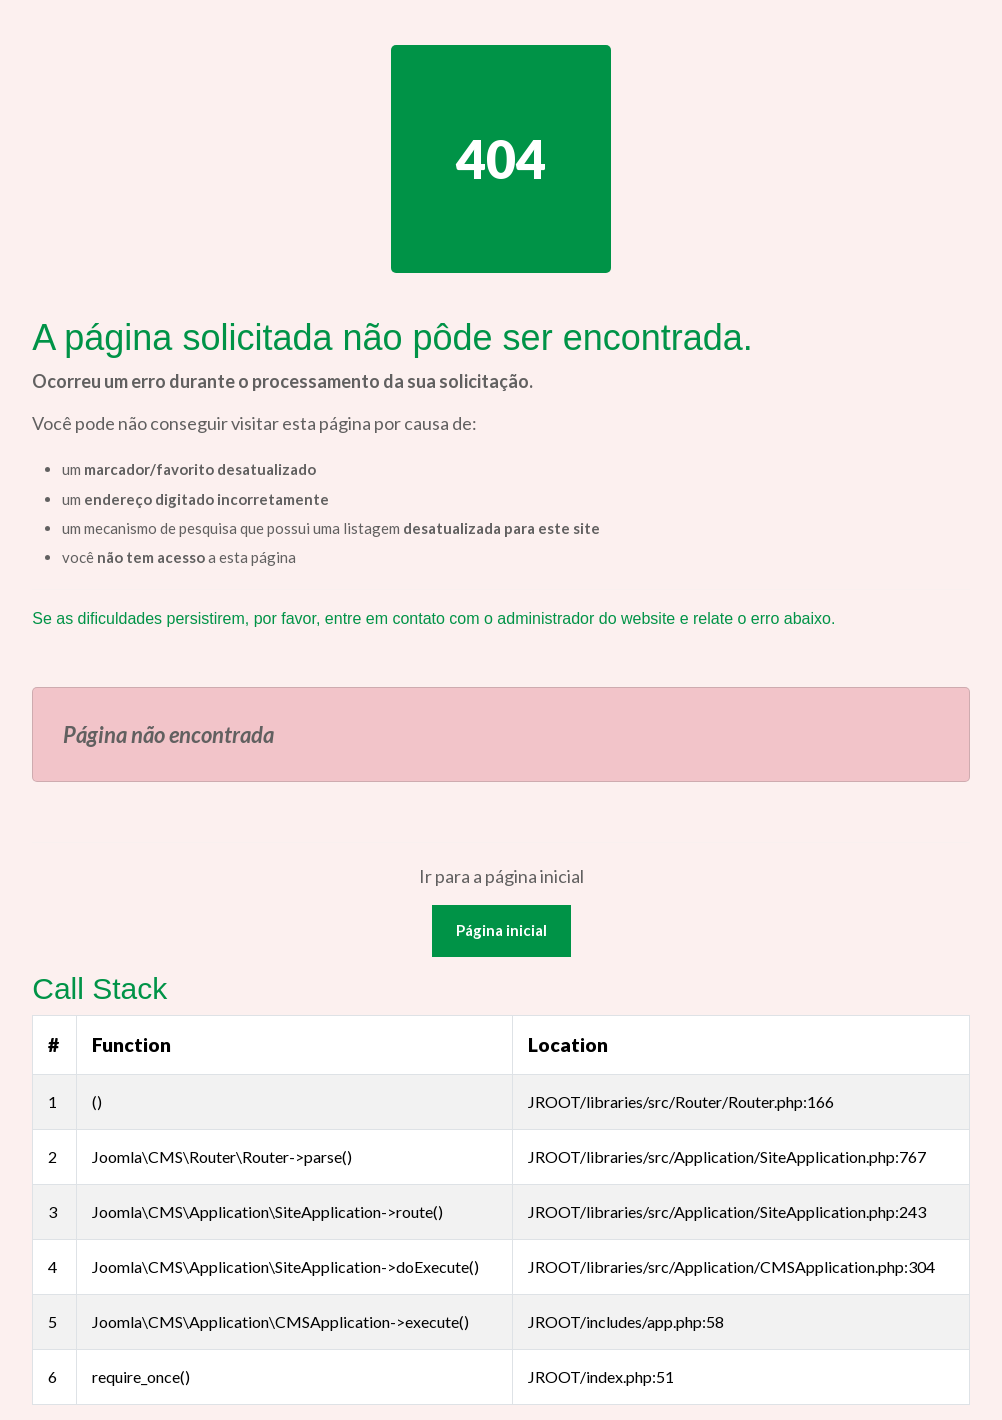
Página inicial (501, 930)
